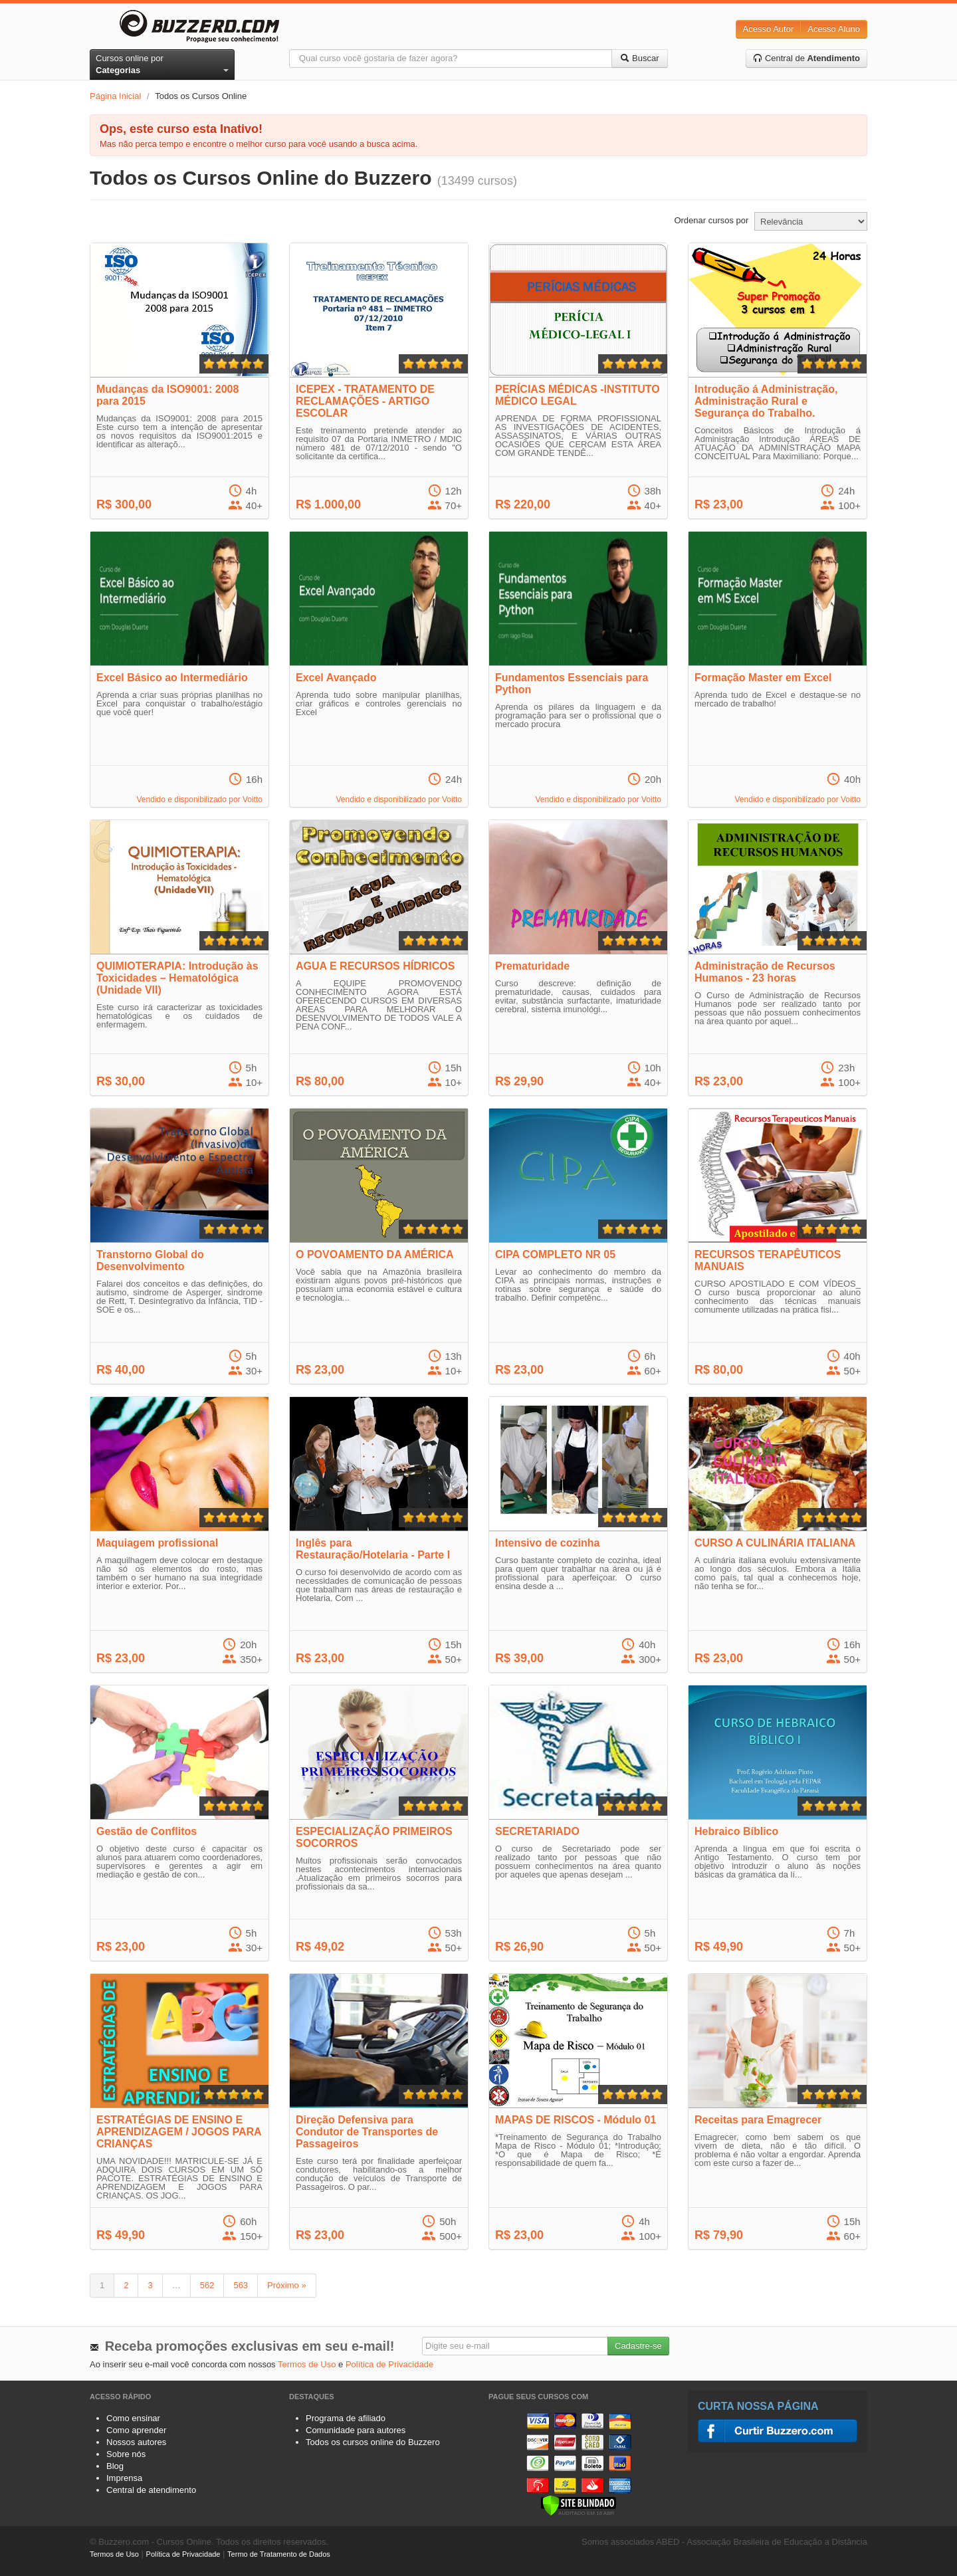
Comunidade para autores (355, 2430)
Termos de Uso (307, 2364)
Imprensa (124, 2478)
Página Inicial (115, 96)
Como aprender (136, 2430)
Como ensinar (133, 2418)
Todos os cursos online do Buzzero (373, 2442)
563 (240, 2285)
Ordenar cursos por (711, 220)
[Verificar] (578, 2505)
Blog (115, 2466)
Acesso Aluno (833, 29)
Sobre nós (126, 2454)
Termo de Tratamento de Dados (278, 2554)
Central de (806, 58)
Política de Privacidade (389, 2364)
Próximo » (286, 2285)
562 (207, 2285)
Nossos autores (136, 2442)
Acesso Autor (768, 29)
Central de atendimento (151, 2490)
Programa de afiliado (345, 2418)
